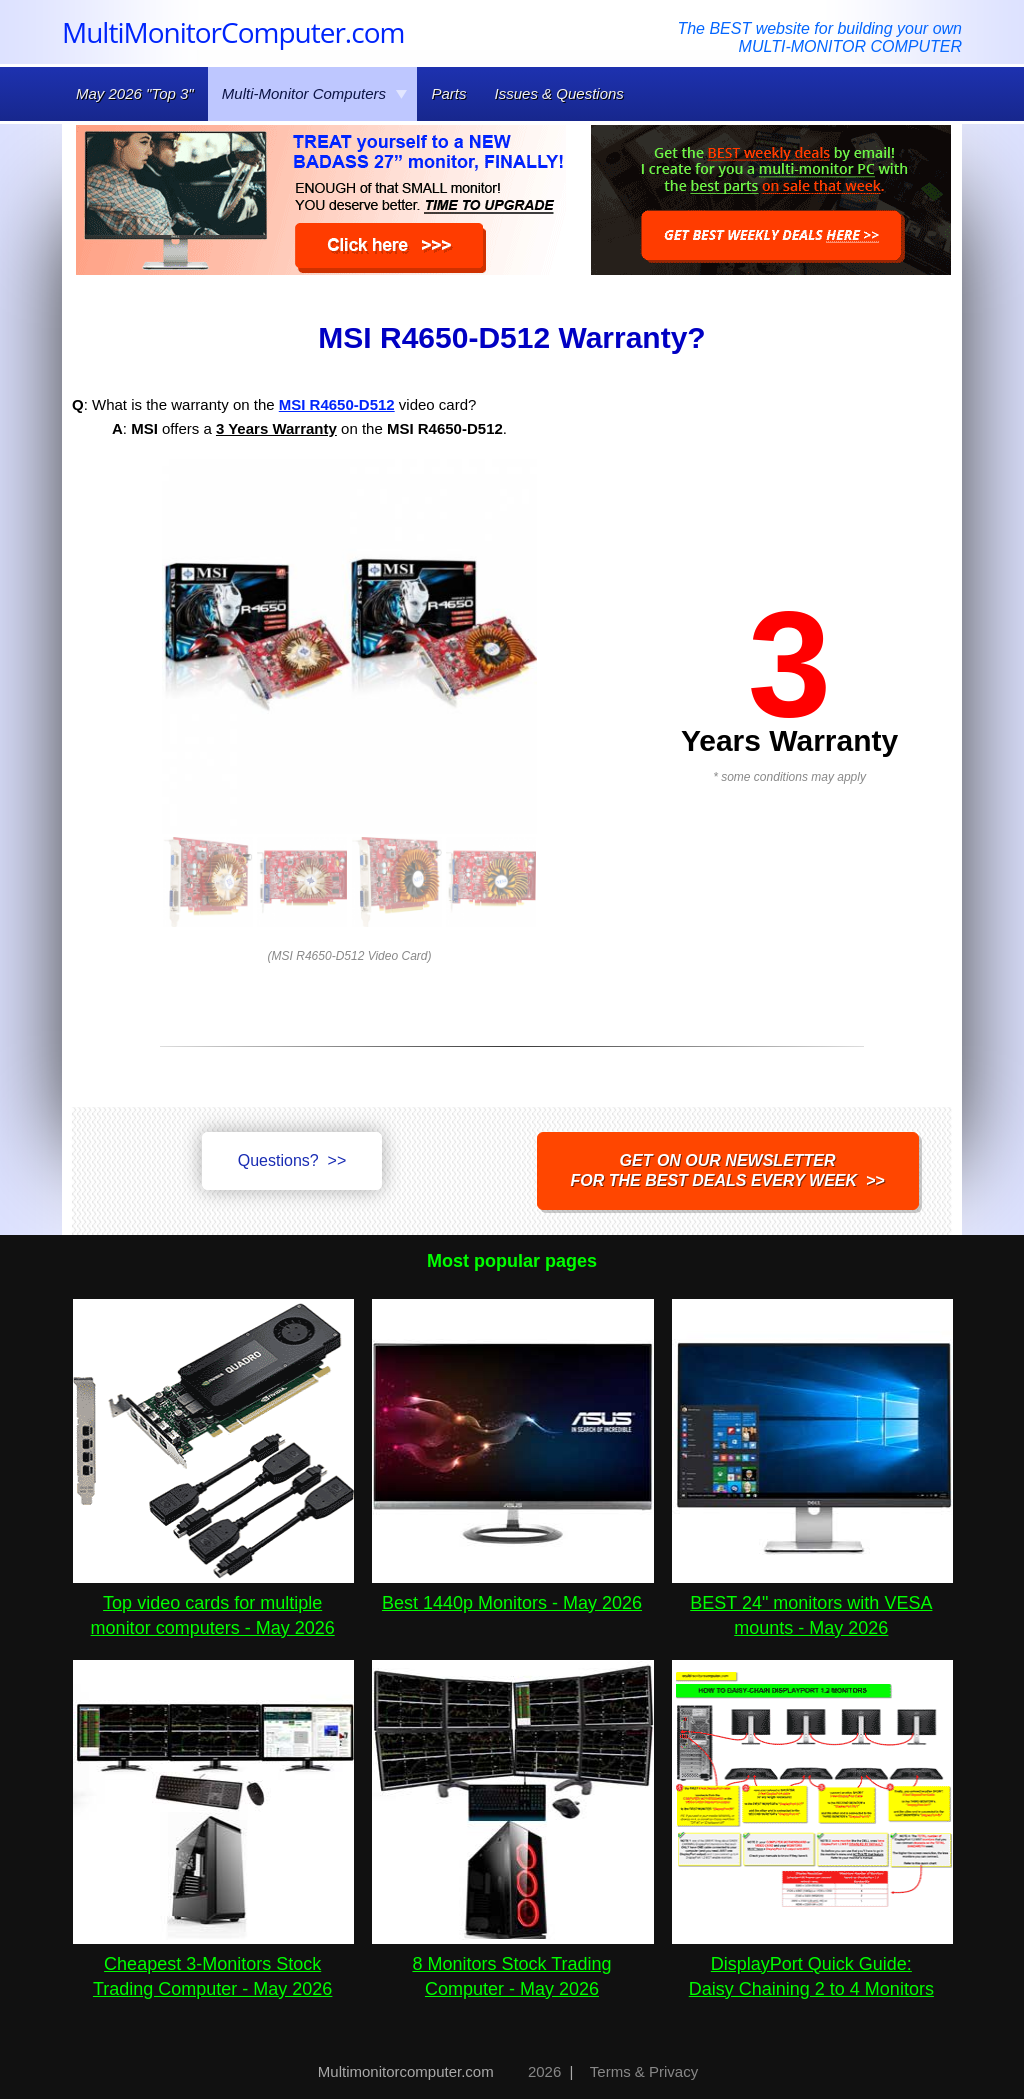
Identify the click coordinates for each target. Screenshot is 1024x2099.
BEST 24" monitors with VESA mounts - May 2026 (812, 1603)
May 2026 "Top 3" (135, 93)
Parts (448, 93)
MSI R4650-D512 (337, 404)
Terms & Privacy (644, 2071)
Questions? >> (292, 1160)
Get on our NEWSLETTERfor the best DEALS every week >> (728, 1170)
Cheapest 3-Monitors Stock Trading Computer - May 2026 (213, 1964)
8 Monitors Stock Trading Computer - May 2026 (512, 1964)
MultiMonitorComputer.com (233, 32)
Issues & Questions (559, 93)
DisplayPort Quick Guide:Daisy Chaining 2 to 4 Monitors (812, 1964)
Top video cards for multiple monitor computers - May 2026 (213, 1603)
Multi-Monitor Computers (315, 93)
